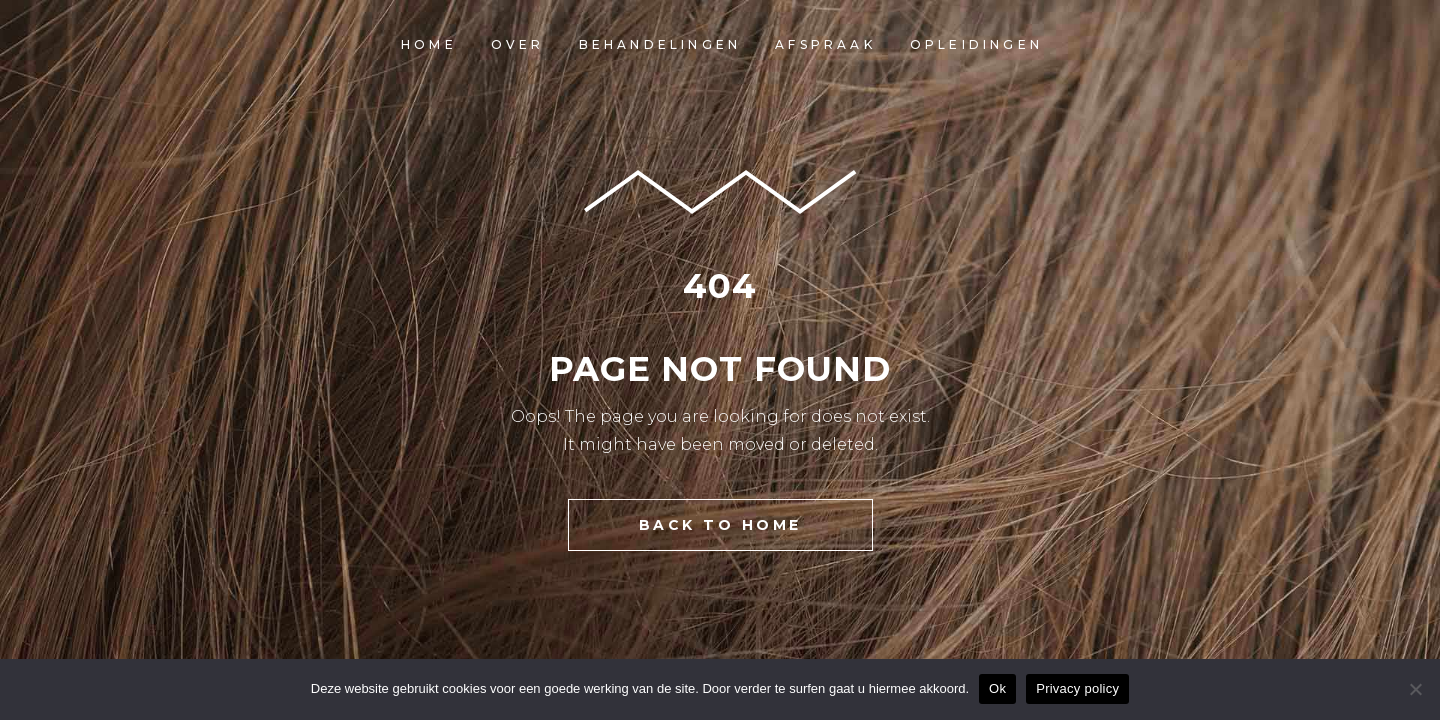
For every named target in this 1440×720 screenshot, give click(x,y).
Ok (997, 688)
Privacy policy (1077, 688)
